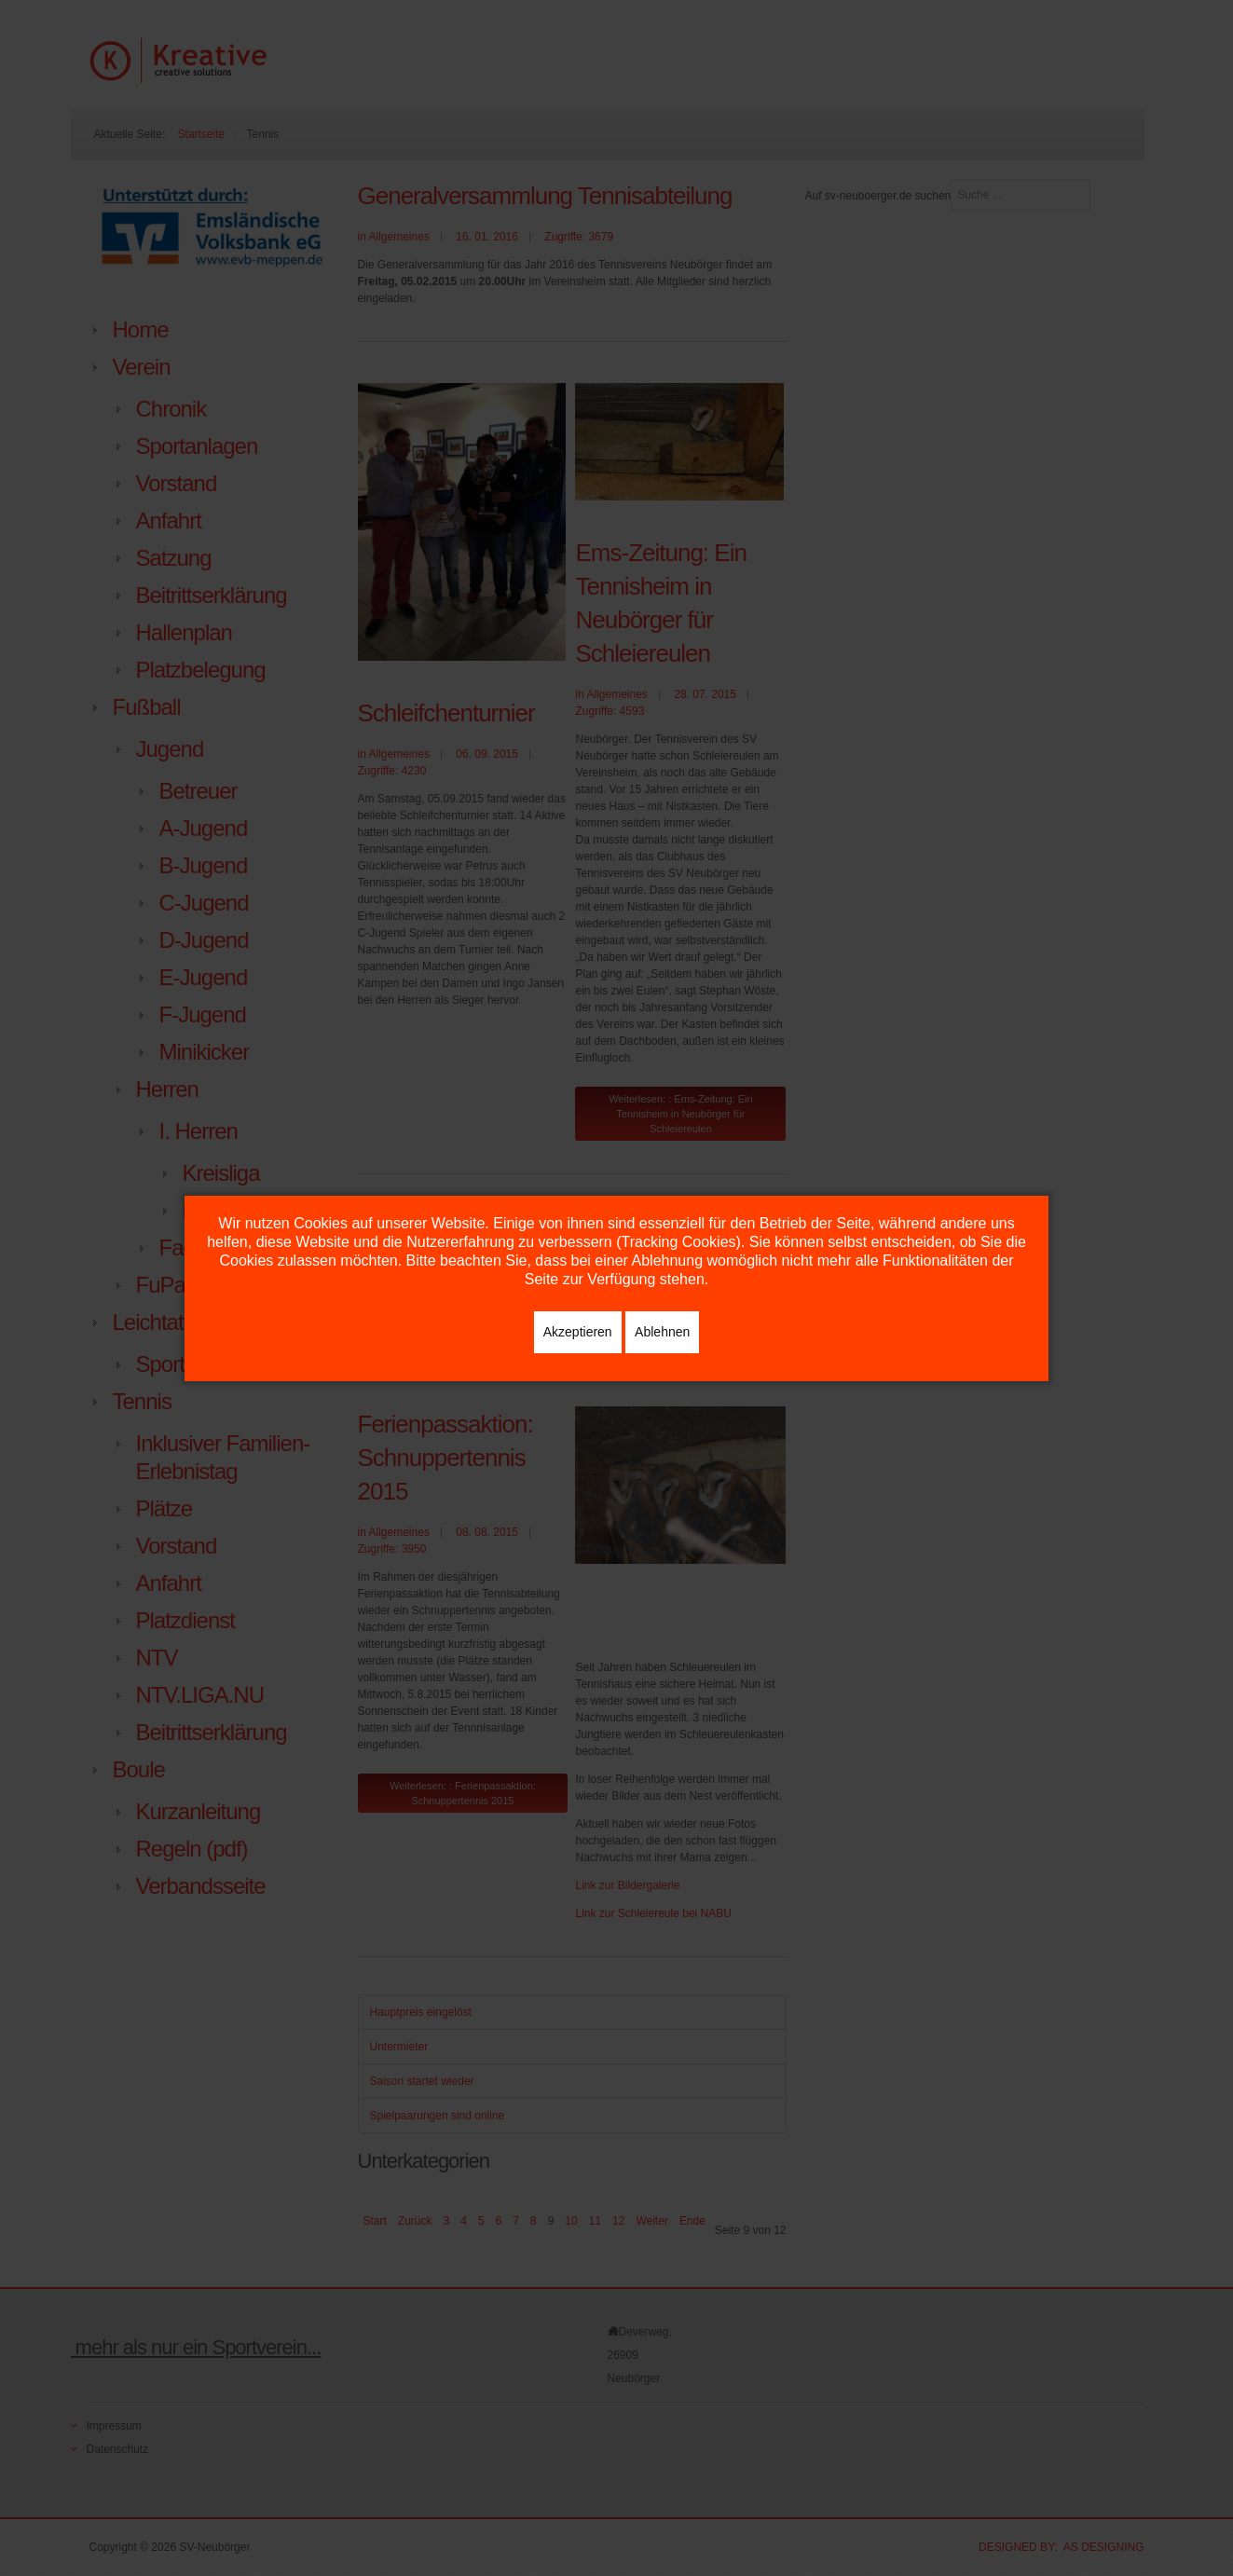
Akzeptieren (577, 1331)
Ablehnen (662, 1331)
